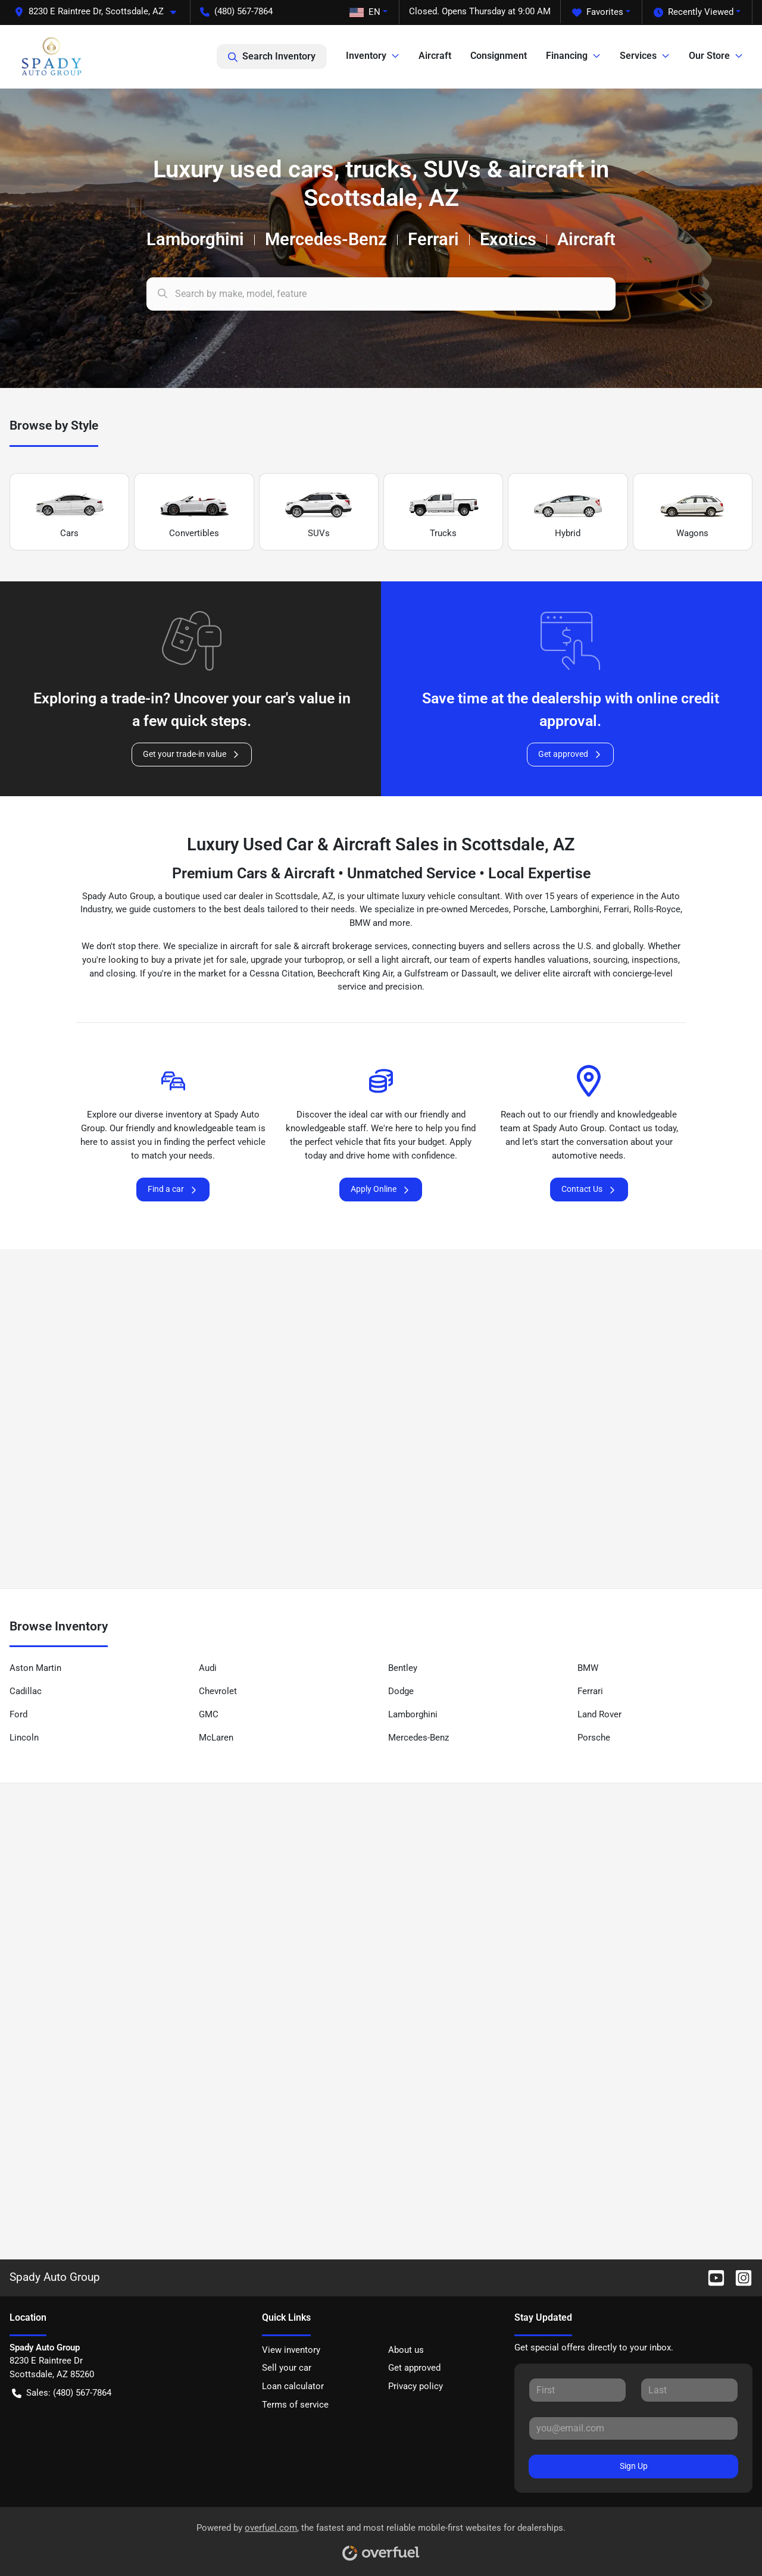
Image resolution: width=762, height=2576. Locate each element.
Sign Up (634, 2466)
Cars (69, 512)
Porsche (593, 1737)
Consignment (498, 55)
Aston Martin (35, 1668)
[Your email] (633, 2428)
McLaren (216, 1737)
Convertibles (194, 512)
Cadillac (26, 1691)
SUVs (318, 512)
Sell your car (286, 2367)
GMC (208, 1714)
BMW (587, 1668)
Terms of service (295, 2404)
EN (364, 12)
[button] (100, 11)
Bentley (402, 1668)
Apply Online (381, 1189)
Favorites (597, 12)
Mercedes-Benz (418, 1737)
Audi (208, 1668)
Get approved (570, 754)
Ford (18, 1714)
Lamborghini (413, 1714)
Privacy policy (415, 2386)
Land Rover (599, 1714)
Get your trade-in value (192, 754)
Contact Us (589, 1189)
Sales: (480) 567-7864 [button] (61, 2393)
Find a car (173, 1189)
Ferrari (590, 1691)
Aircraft (435, 55)
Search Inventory (272, 56)
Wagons (692, 512)
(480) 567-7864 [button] (236, 11)
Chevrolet (218, 1691)
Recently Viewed (693, 12)
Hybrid (568, 512)
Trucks (443, 512)
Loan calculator (293, 2386)
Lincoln (24, 1737)
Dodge (401, 1691)
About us (406, 2350)
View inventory (291, 2350)
